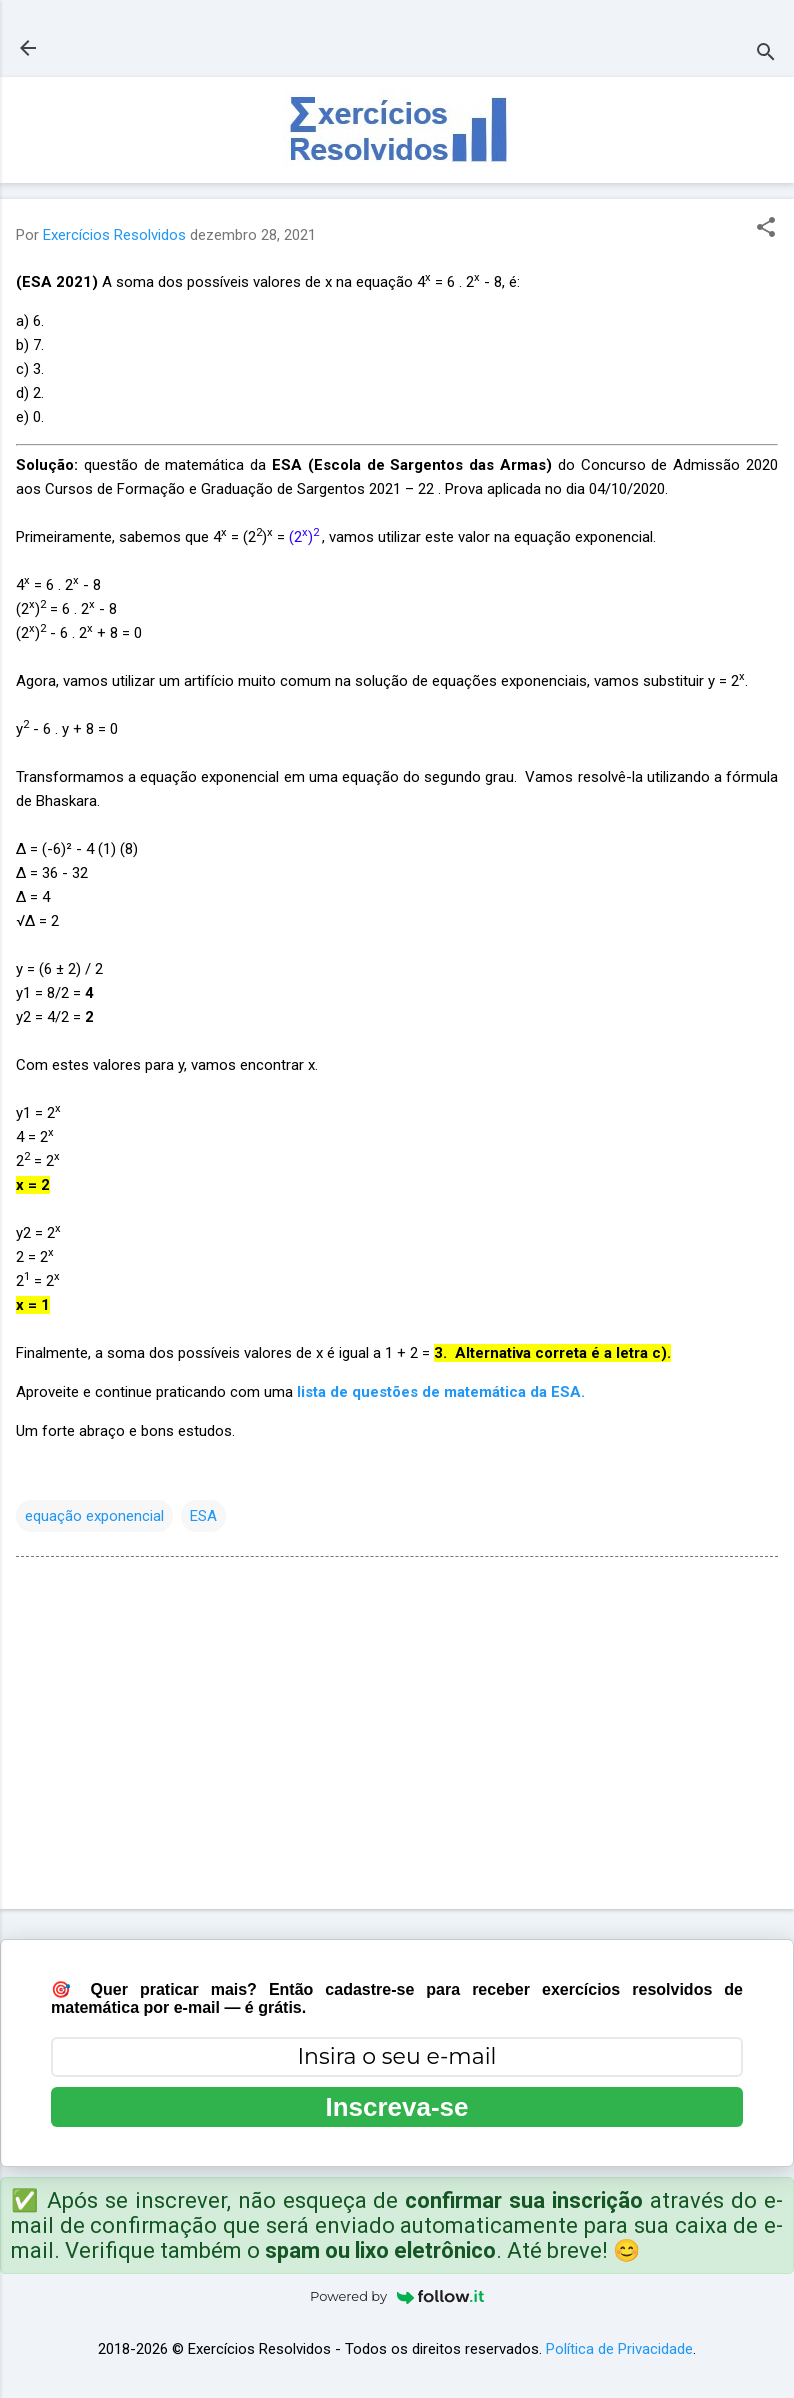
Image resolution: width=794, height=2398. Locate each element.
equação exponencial (94, 1516)
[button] (766, 229)
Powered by (397, 2296)
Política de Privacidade (619, 2349)
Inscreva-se (396, 2107)
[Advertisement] (397, 1737)
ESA (203, 1516)
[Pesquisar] (766, 54)
